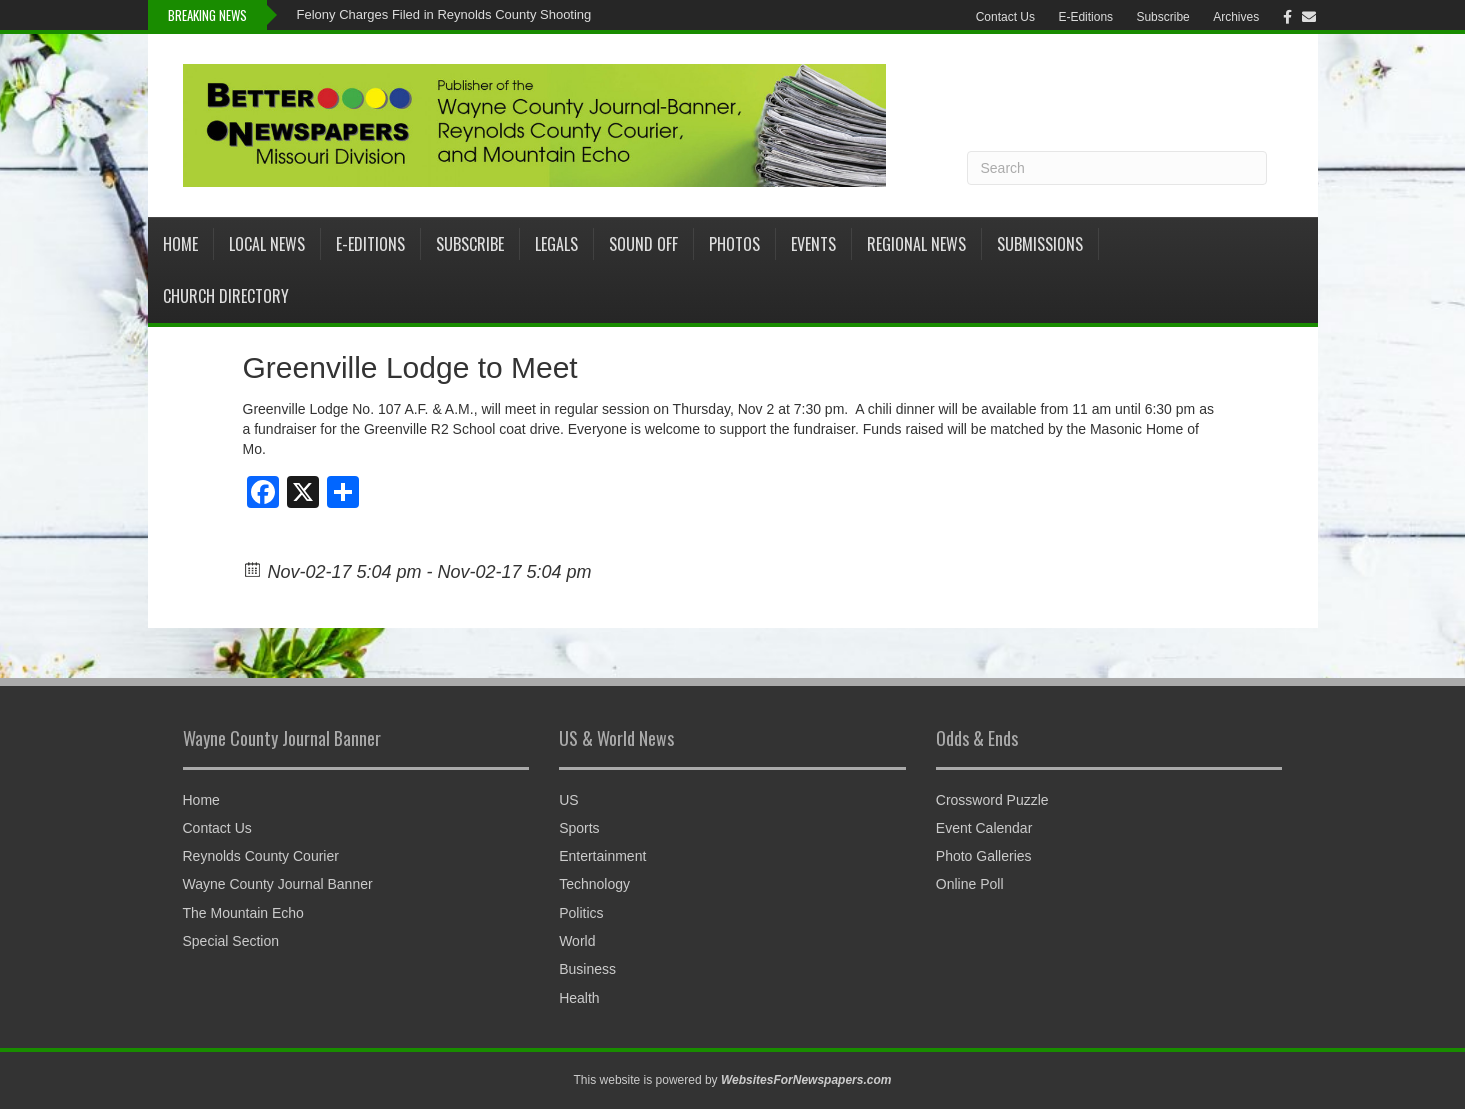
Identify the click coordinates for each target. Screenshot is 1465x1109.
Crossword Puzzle (992, 800)
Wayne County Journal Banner (278, 884)
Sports (579, 828)
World (577, 941)
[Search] (1117, 168)
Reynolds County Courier (261, 856)
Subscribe (1162, 17)
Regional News (916, 244)
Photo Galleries (984, 856)
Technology (594, 884)
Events (813, 244)
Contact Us (1005, 17)
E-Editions (1085, 17)
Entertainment (602, 856)
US (568, 800)
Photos (734, 244)
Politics (581, 913)
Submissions (1040, 244)
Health (579, 998)
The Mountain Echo (243, 913)
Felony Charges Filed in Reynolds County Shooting (444, 14)
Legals (556, 244)
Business (587, 969)
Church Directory (226, 296)
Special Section (231, 941)
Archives (1236, 17)
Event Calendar (984, 828)
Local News (267, 244)
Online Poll (970, 884)
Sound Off (643, 244)
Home (180, 244)
